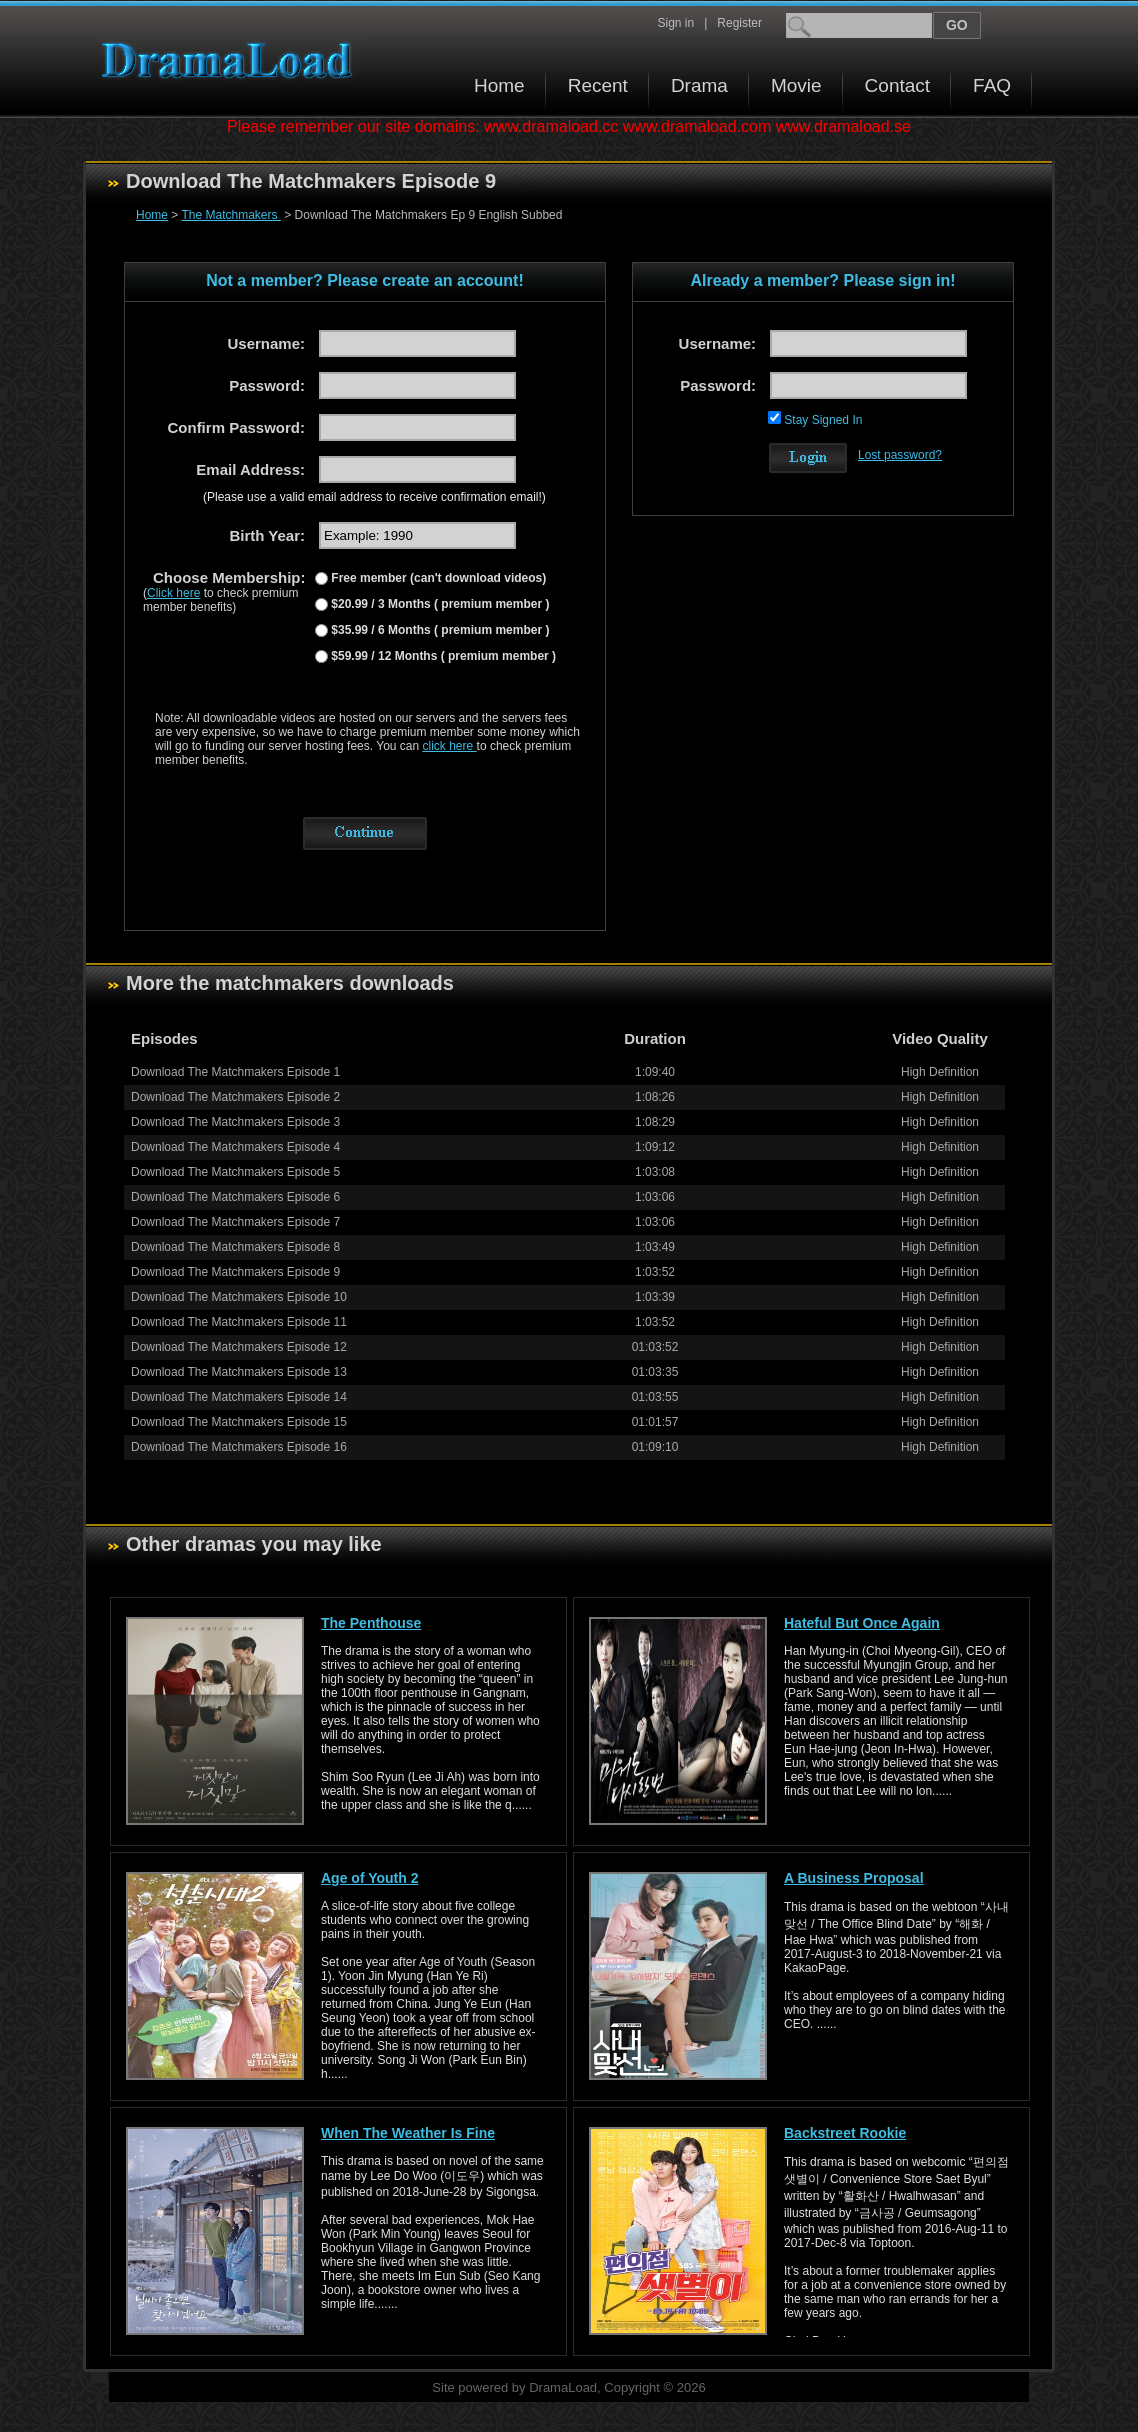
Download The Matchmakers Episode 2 (235, 1097)
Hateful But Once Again (862, 1623)
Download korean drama (232, 60)
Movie (796, 85)
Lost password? (900, 455)
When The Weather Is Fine (408, 2133)
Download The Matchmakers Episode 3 (235, 1122)
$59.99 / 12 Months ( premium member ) (442, 656)
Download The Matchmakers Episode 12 (239, 1347)
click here (450, 746)
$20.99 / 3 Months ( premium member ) (438, 604)
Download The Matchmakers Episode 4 (235, 1147)
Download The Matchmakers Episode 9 (235, 1272)
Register (739, 23)
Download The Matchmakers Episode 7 (235, 1222)
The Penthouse (371, 1623)
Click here (173, 593)
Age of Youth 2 (369, 1878)
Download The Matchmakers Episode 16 (239, 1447)
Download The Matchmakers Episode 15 (239, 1422)
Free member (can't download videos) (437, 578)
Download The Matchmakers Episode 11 (239, 1322)
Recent (598, 85)
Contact (897, 85)
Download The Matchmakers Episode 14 (239, 1397)
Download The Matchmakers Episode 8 (235, 1247)
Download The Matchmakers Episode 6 (235, 1197)
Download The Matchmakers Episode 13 (239, 1372)
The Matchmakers (230, 215)
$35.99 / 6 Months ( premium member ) (438, 630)
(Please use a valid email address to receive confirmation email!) (374, 497)
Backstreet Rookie (845, 2133)
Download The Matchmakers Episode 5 (235, 1172)
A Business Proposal (854, 1878)
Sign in (675, 23)
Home (499, 85)
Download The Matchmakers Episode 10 (239, 1297)
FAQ (992, 85)
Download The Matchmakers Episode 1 (235, 1072)
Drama (699, 85)
